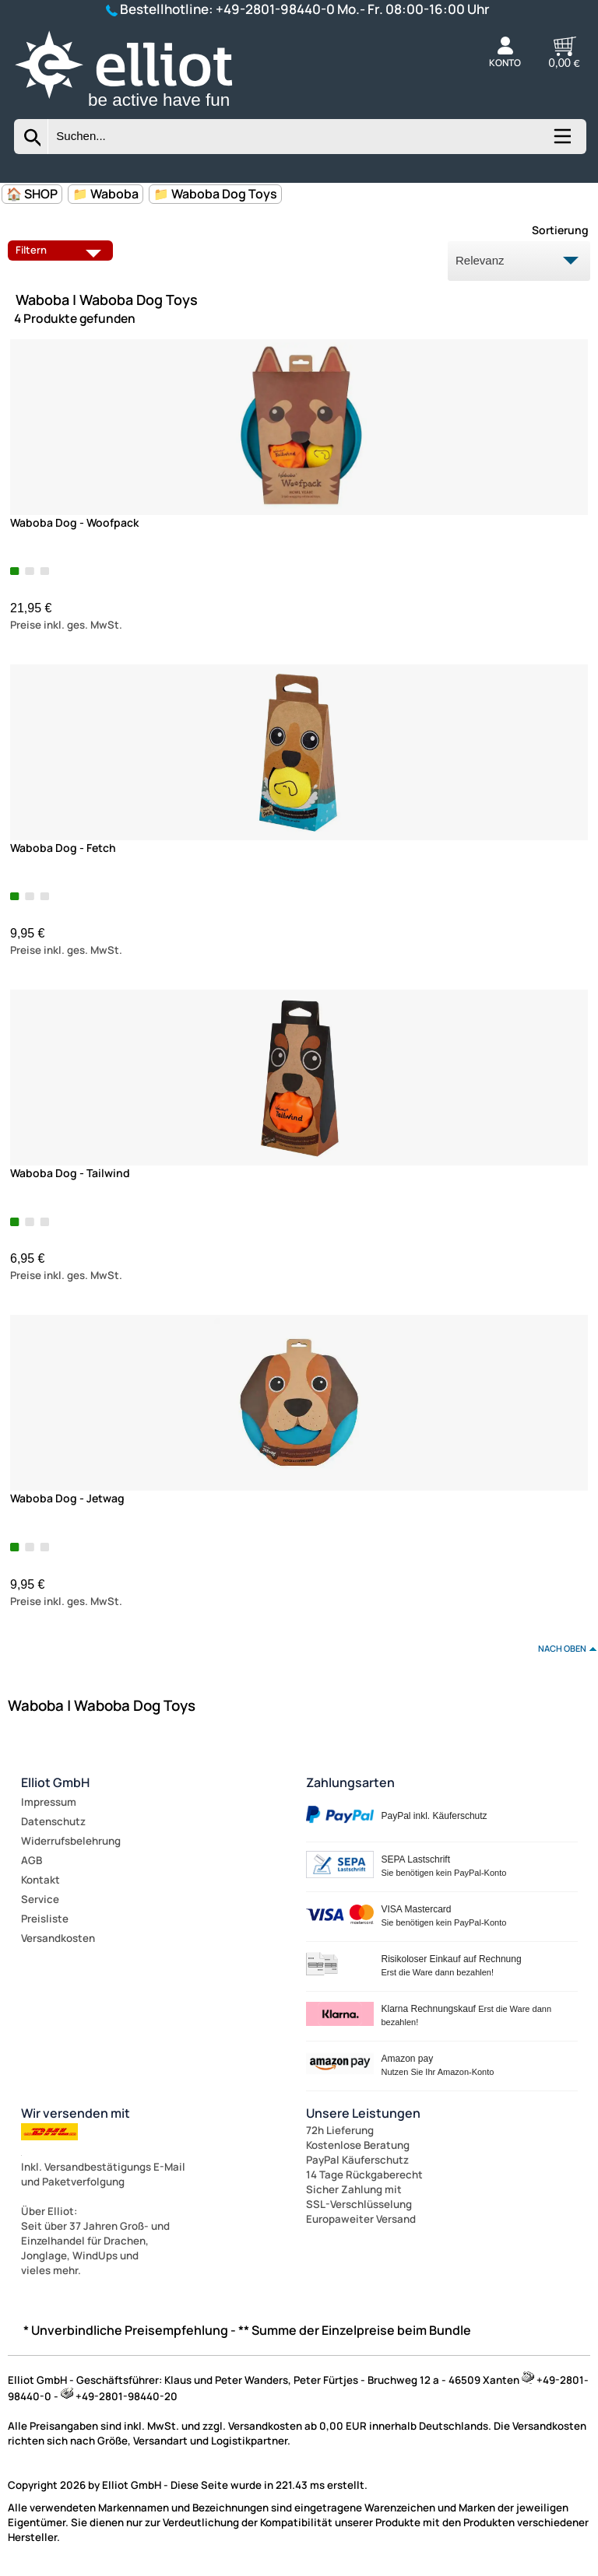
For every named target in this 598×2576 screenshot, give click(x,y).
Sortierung (560, 230)
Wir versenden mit (75, 2113)
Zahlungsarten (350, 1782)
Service (40, 1899)
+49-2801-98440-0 (275, 9)
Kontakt (40, 1880)
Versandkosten (58, 1938)
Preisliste (45, 1919)
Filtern (62, 250)
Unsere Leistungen (363, 2113)
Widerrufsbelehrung (71, 1841)
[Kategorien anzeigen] (561, 141)
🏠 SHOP (32, 193)
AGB (31, 1860)
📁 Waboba (105, 193)
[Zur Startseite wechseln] (143, 109)
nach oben (562, 1648)
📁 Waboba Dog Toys (215, 193)
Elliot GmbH (55, 1782)
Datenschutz (53, 1821)
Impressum (48, 1802)
